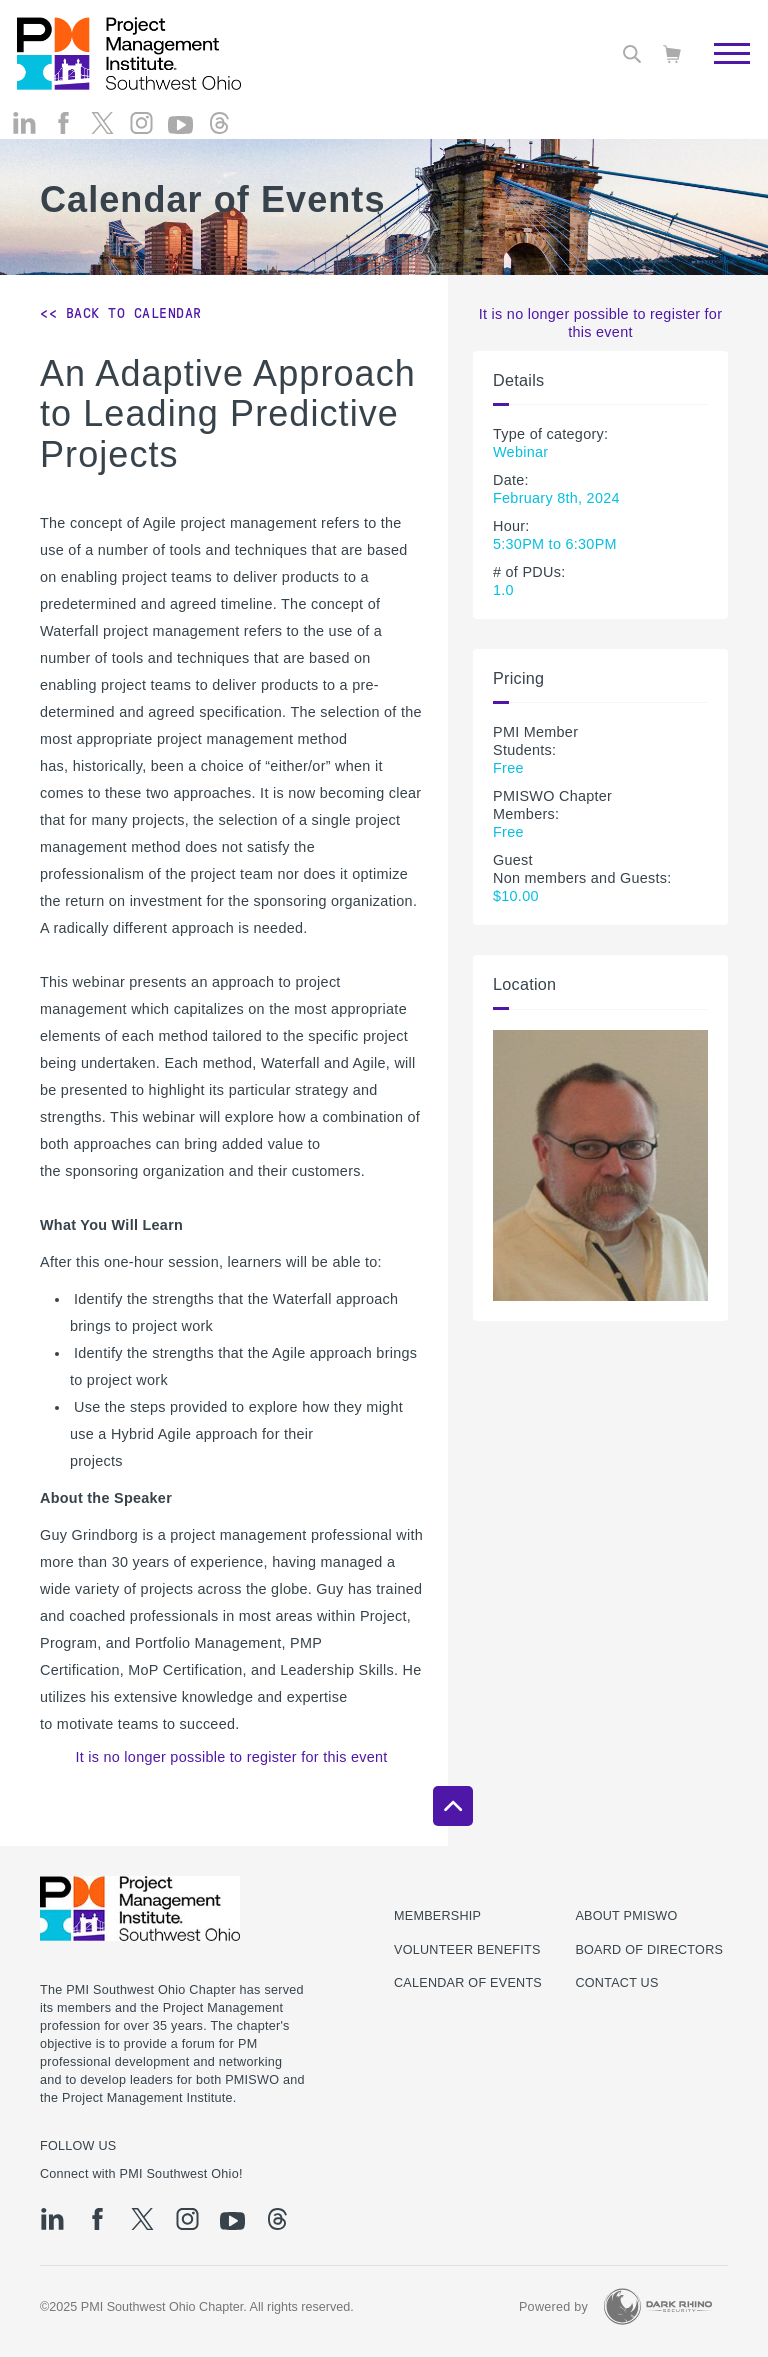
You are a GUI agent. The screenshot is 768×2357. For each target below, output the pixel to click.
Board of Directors (649, 1950)
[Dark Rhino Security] (658, 2306)
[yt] (180, 143)
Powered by (553, 2307)
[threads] (219, 141)
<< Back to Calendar (121, 313)
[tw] (102, 141)
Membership (437, 1916)
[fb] (63, 141)
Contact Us (616, 1983)
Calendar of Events (468, 1983)
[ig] (141, 141)
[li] (24, 141)
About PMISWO (626, 1916)
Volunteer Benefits (467, 1950)
